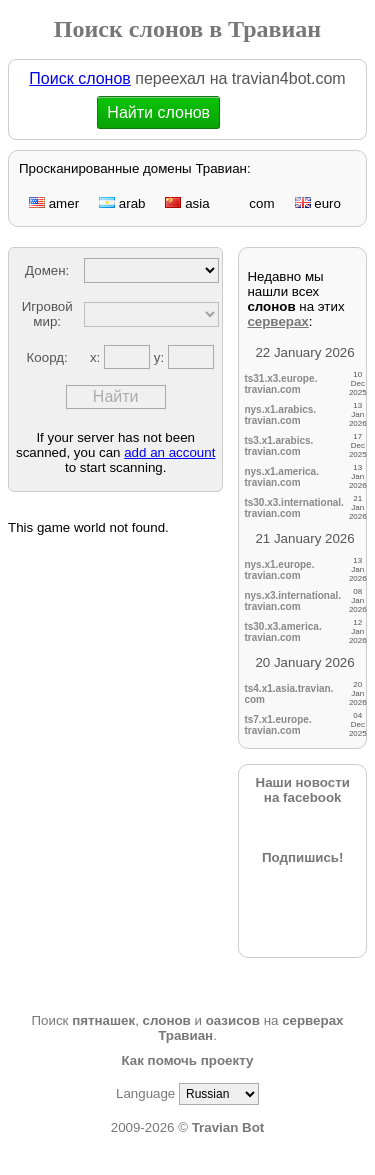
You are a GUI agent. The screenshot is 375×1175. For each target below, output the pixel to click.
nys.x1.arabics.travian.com (280, 415)
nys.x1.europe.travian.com (279, 570)
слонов (167, 1020)
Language (145, 1093)
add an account (169, 452)
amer (54, 203)
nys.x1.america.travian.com (281, 477)
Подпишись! (303, 857)
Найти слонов (158, 112)
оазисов (233, 1020)
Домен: (47, 270)
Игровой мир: (47, 314)
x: (97, 357)
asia (187, 203)
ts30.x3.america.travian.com (282, 632)
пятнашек (103, 1020)
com (252, 203)
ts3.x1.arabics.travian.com (278, 446)
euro (318, 203)
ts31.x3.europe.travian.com (280, 384)
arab (122, 203)
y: (161, 357)
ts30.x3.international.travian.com (293, 508)
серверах (277, 321)
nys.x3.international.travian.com (292, 601)
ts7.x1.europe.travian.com (277, 725)
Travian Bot (228, 1127)
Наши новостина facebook (303, 790)
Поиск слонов (79, 78)
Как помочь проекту (188, 1060)
